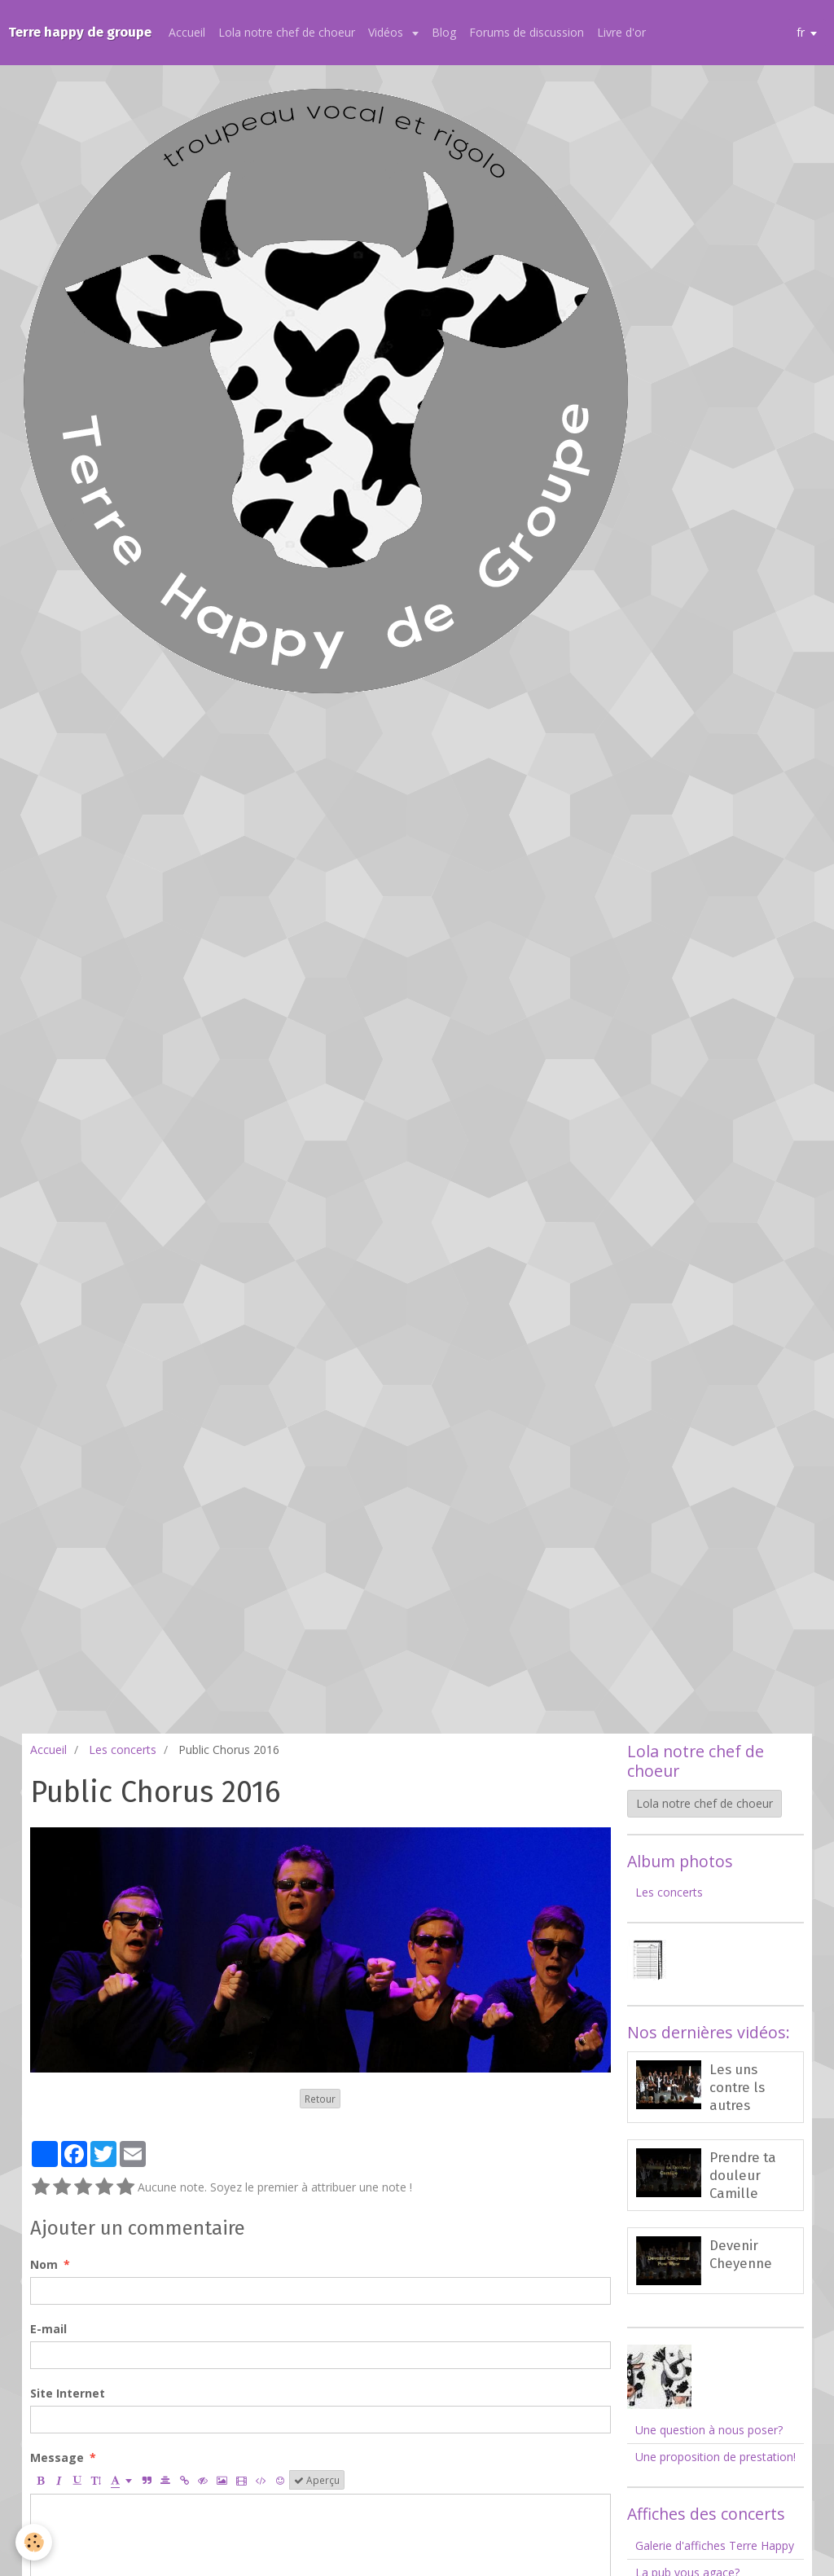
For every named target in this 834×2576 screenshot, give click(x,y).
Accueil (188, 32)
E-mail (48, 2328)
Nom (44, 2264)
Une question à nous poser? (709, 2430)
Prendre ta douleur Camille (742, 2175)
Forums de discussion (528, 32)
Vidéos (389, 32)
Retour (320, 2098)
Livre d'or (623, 32)
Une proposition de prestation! (715, 2456)
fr (801, 32)
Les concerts (122, 1749)
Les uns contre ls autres (737, 2087)
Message (57, 2457)
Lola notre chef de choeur (288, 32)
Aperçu (317, 2479)
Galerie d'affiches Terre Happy (714, 2545)
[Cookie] (34, 2542)
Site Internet (67, 2393)
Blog (445, 32)
